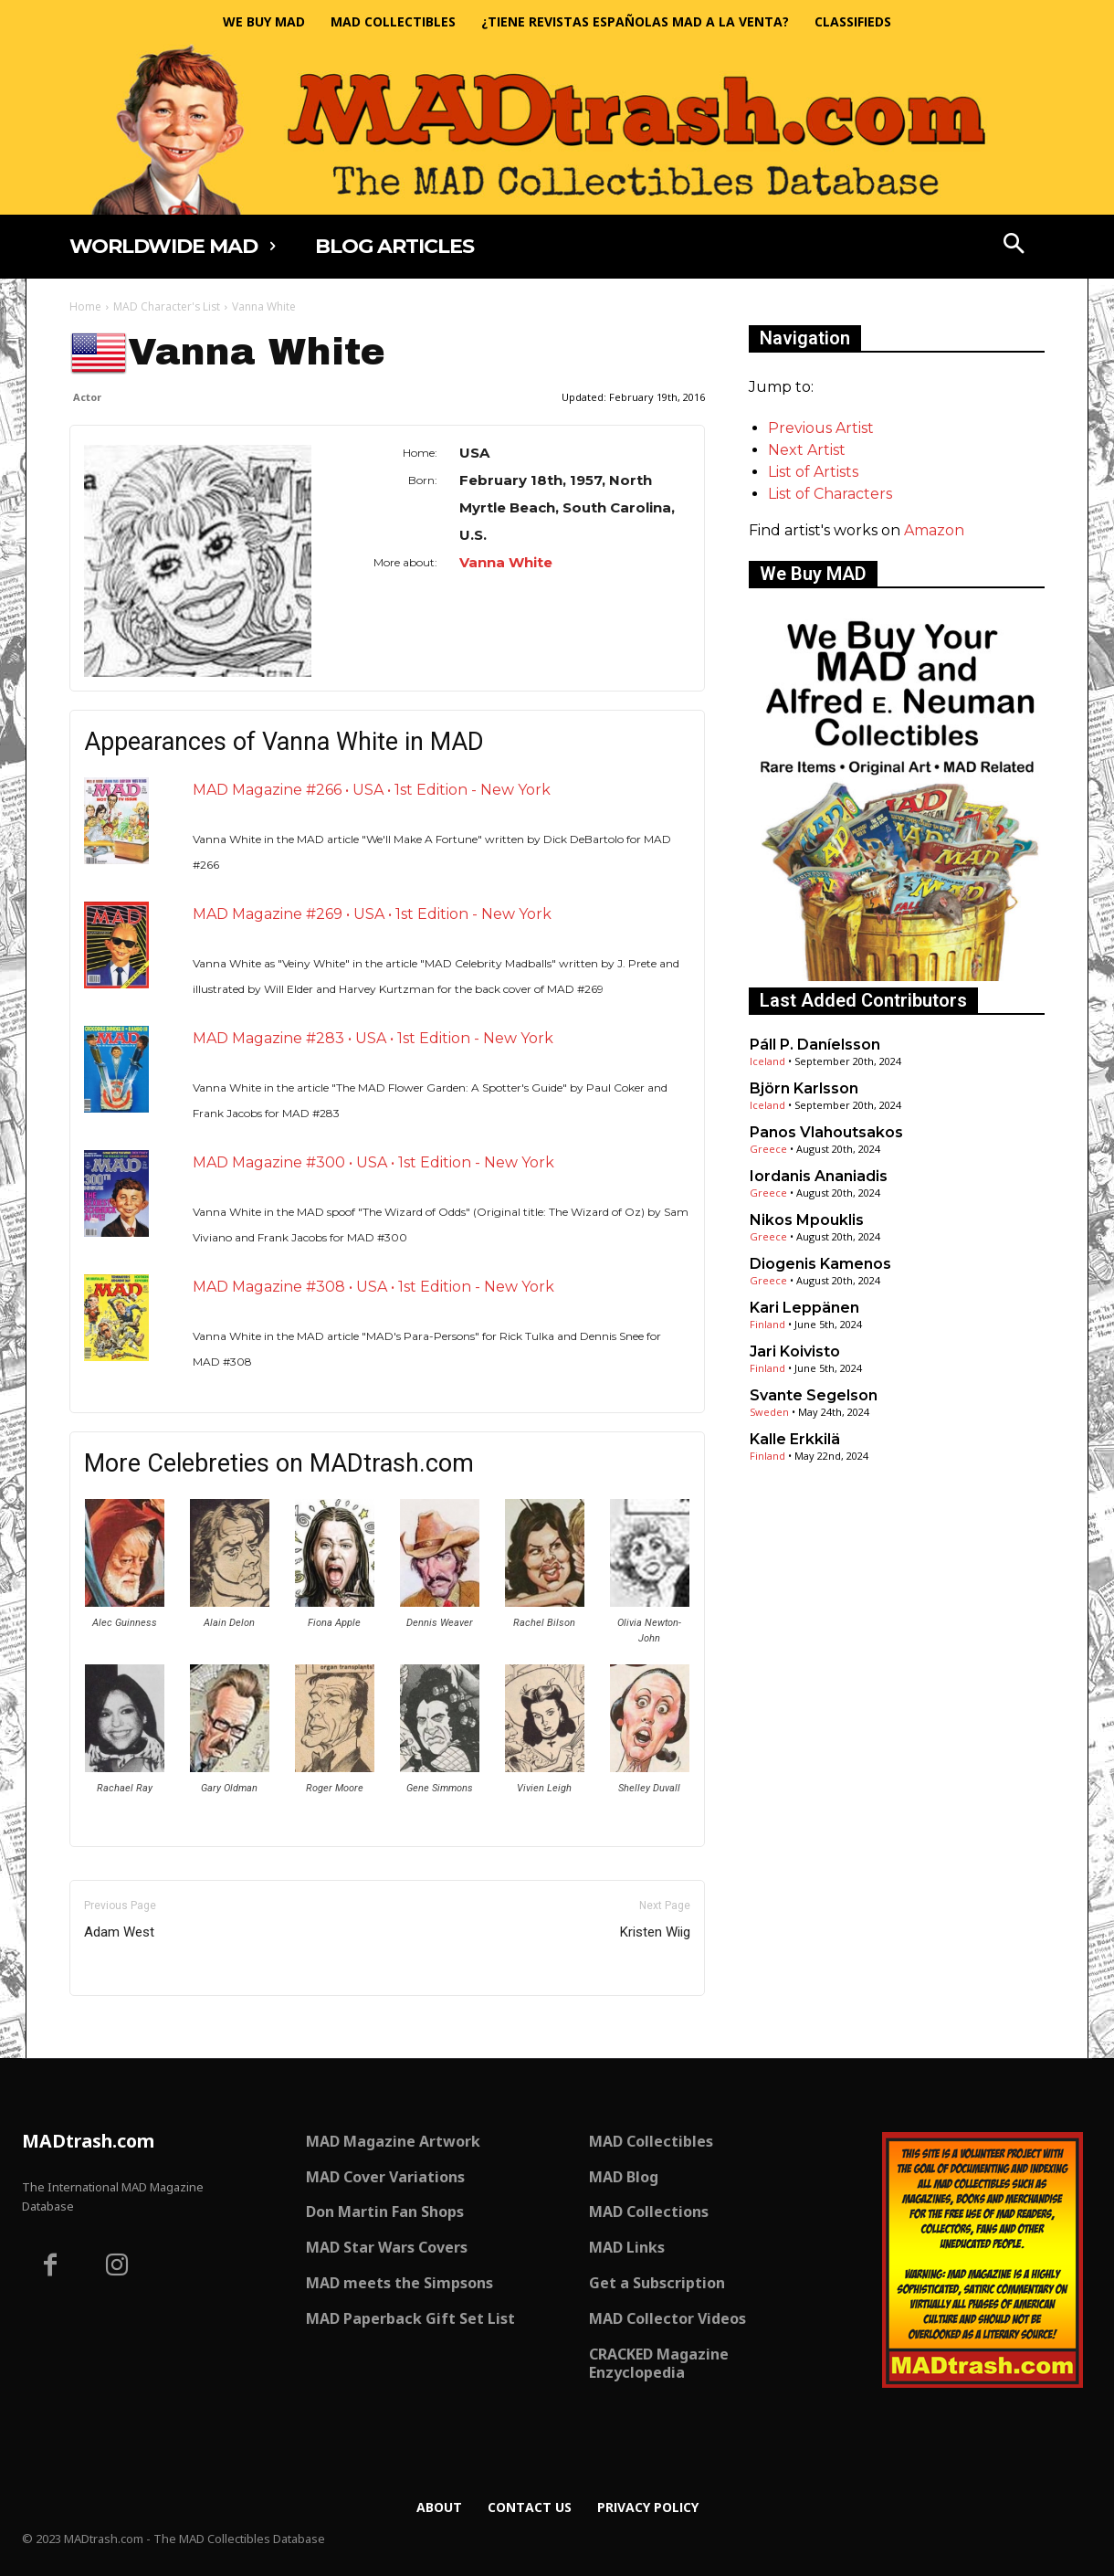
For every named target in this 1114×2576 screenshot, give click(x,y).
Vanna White (505, 562)
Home (85, 306)
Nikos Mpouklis (807, 1220)
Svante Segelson (814, 1395)
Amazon (934, 530)
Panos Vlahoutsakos (826, 1132)
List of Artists (813, 471)
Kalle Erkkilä (795, 1439)
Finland (767, 1324)
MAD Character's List (166, 306)
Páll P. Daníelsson (815, 1044)
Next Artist (807, 450)
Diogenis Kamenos (820, 1263)
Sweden (769, 1412)
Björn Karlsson (804, 1088)
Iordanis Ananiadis (819, 1176)
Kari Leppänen (804, 1307)
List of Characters (830, 493)
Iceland (767, 1061)
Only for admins (133, 2026)
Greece (768, 1149)
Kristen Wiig (655, 1932)
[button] (1014, 246)
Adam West (119, 1932)
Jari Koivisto (795, 1351)
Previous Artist (821, 428)
